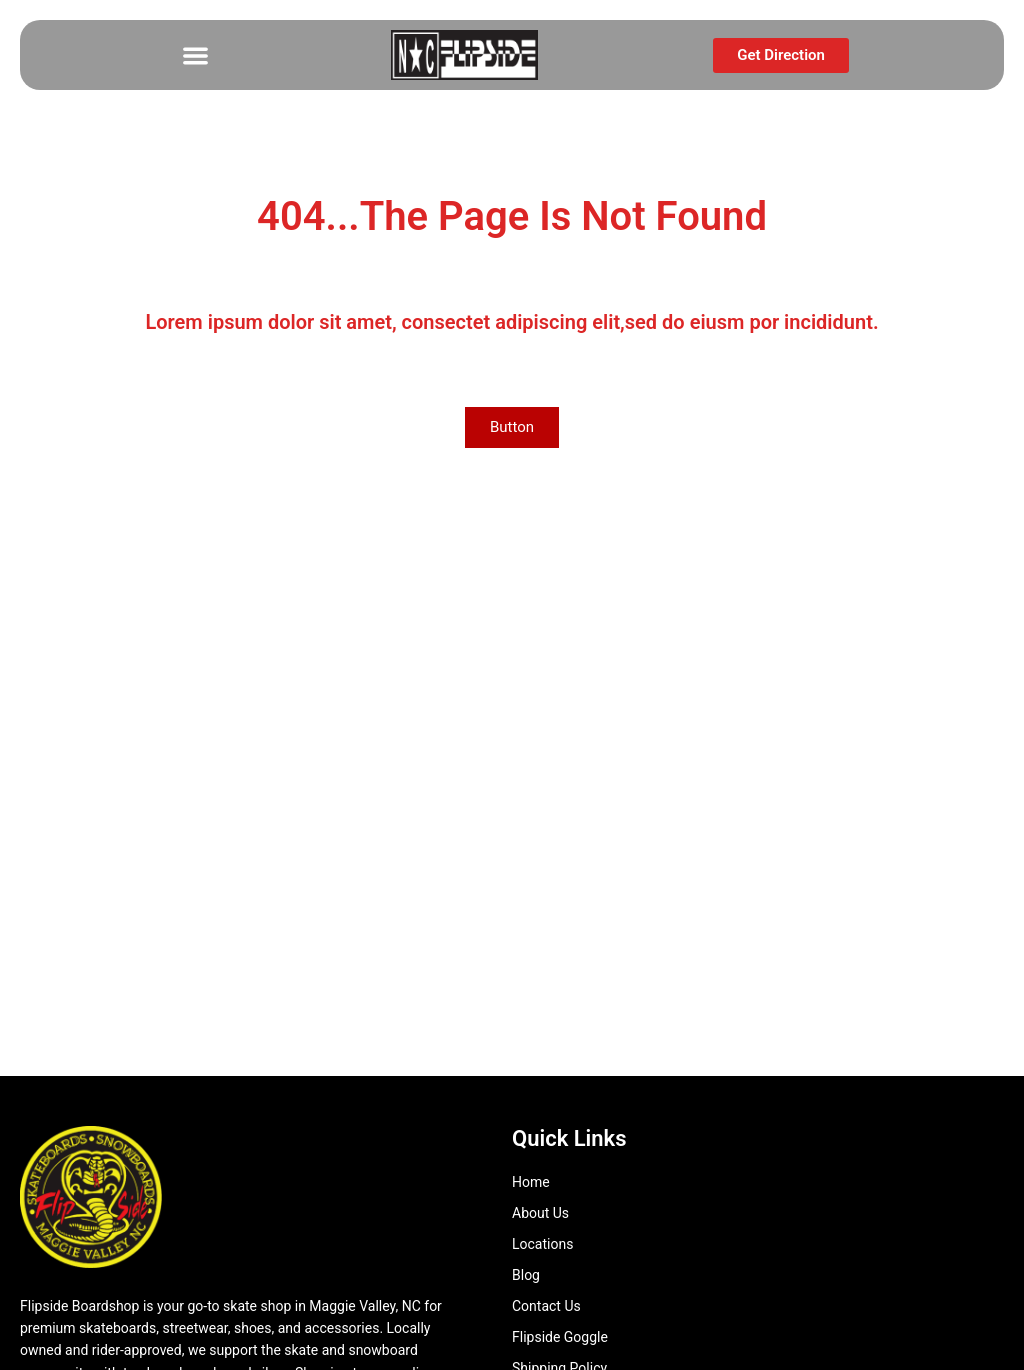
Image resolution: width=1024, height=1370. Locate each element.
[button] (195, 55)
